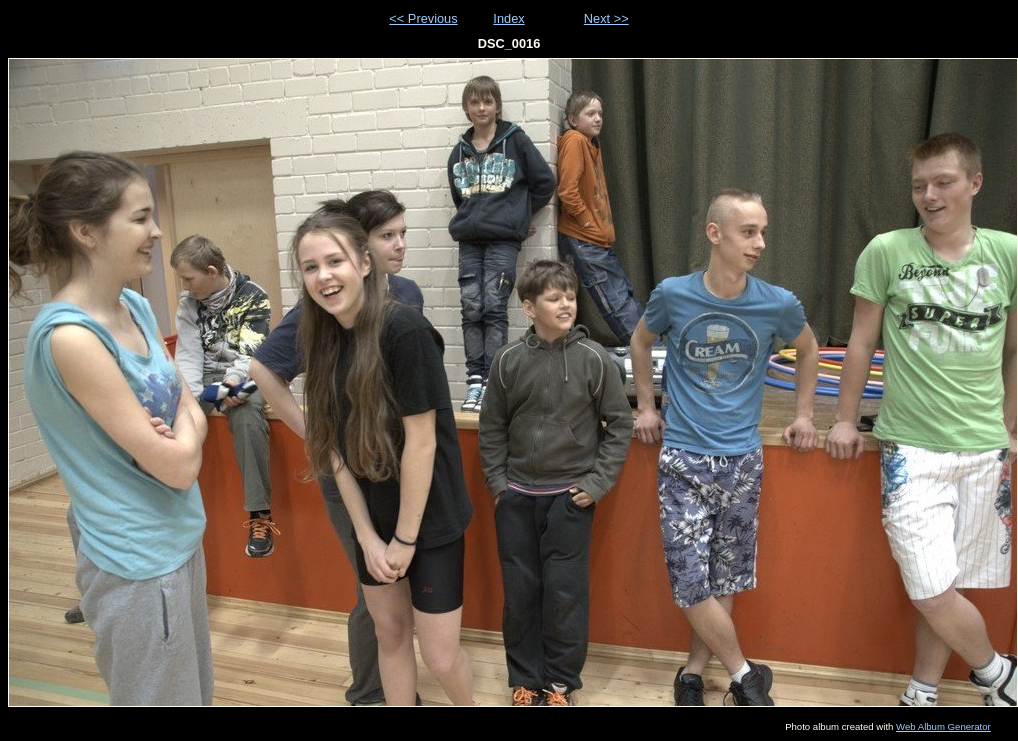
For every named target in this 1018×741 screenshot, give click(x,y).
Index (508, 18)
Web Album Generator (943, 726)
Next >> (606, 18)
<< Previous (423, 18)
